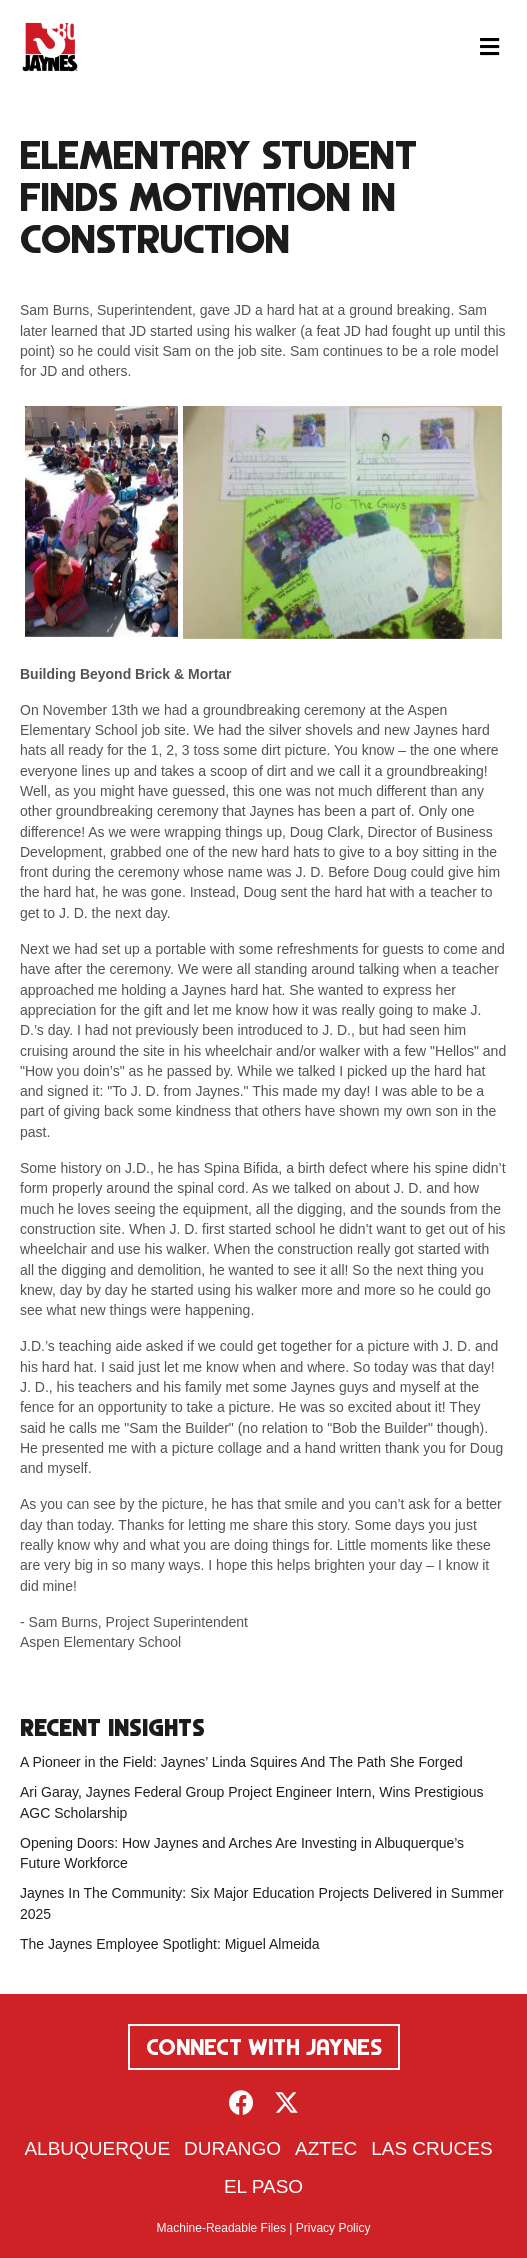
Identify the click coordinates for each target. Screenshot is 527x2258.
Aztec (326, 2148)
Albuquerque (97, 2148)
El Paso (263, 2186)
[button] (241, 2102)
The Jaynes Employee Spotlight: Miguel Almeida (170, 1944)
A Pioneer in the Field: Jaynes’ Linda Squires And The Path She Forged (241, 1762)
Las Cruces (431, 2148)
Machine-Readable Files (221, 2228)
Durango (232, 2148)
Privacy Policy (333, 2228)
